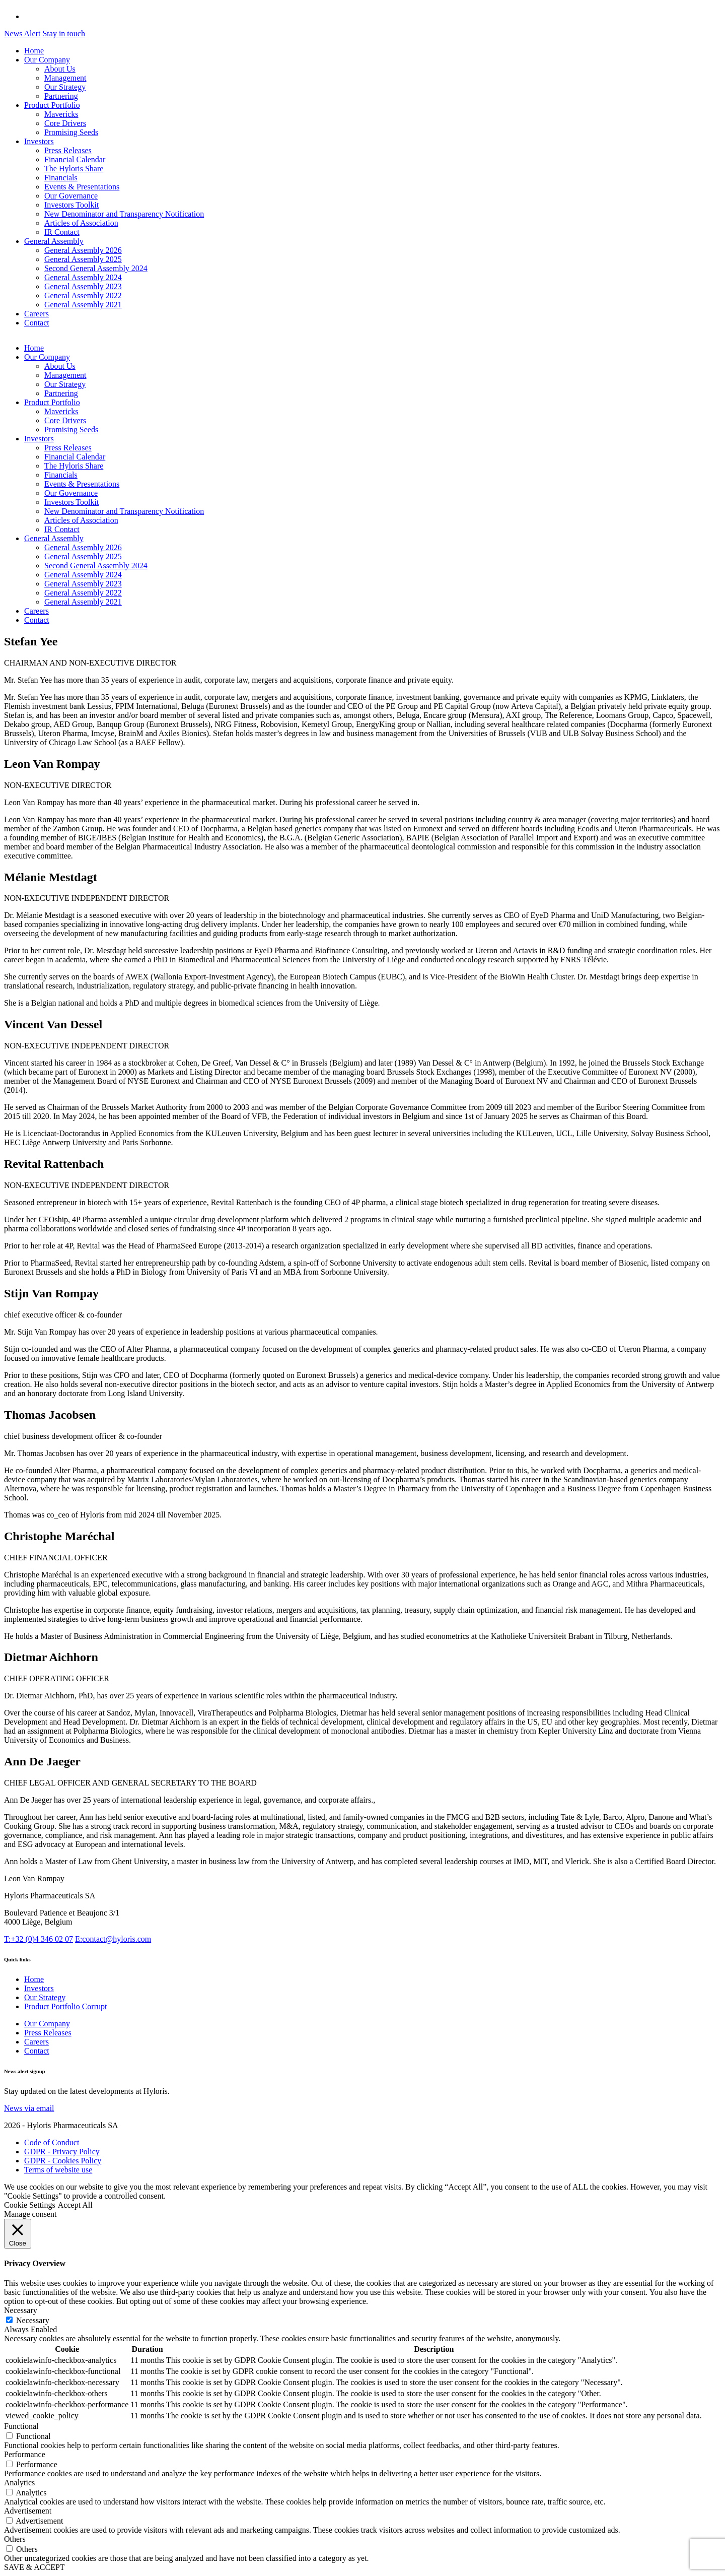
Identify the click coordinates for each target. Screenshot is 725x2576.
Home (34, 50)
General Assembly (54, 241)
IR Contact (62, 232)
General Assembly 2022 (83, 295)
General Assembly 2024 (83, 277)
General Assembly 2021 (83, 304)
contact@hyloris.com (113, 1939)
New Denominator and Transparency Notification (124, 214)
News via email (29, 2108)
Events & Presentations (81, 186)
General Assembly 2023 (83, 286)
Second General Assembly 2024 (96, 268)
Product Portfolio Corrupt (65, 2006)
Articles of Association (81, 223)
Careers (36, 313)
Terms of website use (58, 2169)
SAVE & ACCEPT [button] (34, 2567)
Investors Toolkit (71, 205)
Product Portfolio (52, 105)
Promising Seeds (71, 132)
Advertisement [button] (27, 2510)
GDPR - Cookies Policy (62, 2160)
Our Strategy (65, 87)
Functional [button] (21, 2426)
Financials (61, 177)
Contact (36, 322)
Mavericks (61, 114)
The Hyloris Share (73, 168)
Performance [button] (24, 2454)
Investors (39, 141)
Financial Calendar (74, 159)
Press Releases (68, 150)
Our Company (47, 59)
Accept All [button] (75, 2205)
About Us (60, 68)
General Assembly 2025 (83, 259)
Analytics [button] (19, 2482)
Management (65, 78)
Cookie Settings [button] (29, 2205)
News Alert (22, 33)
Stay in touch (63, 33)
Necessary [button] (20, 2310)
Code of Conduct (51, 2142)
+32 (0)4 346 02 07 (38, 1939)
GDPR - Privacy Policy (62, 2151)
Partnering (61, 96)
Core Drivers (65, 123)
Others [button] (15, 2539)
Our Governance (71, 195)
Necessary (32, 2320)
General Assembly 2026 (83, 250)
